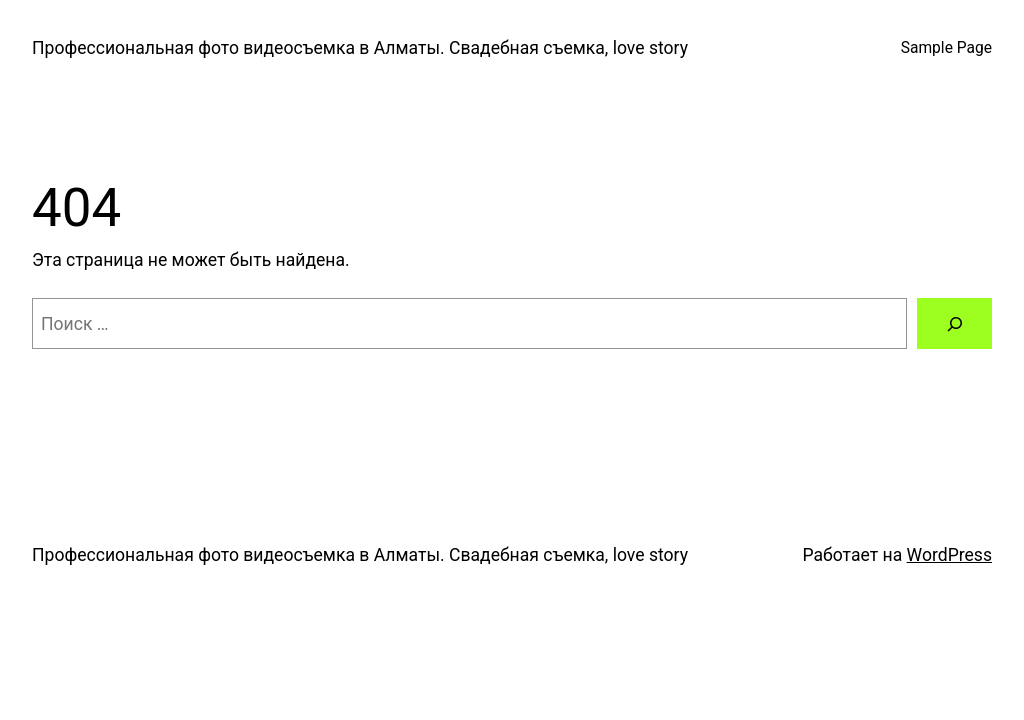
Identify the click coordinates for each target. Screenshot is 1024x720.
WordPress (949, 555)
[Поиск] (954, 323)
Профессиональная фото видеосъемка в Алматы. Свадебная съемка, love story (360, 48)
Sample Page (946, 48)
